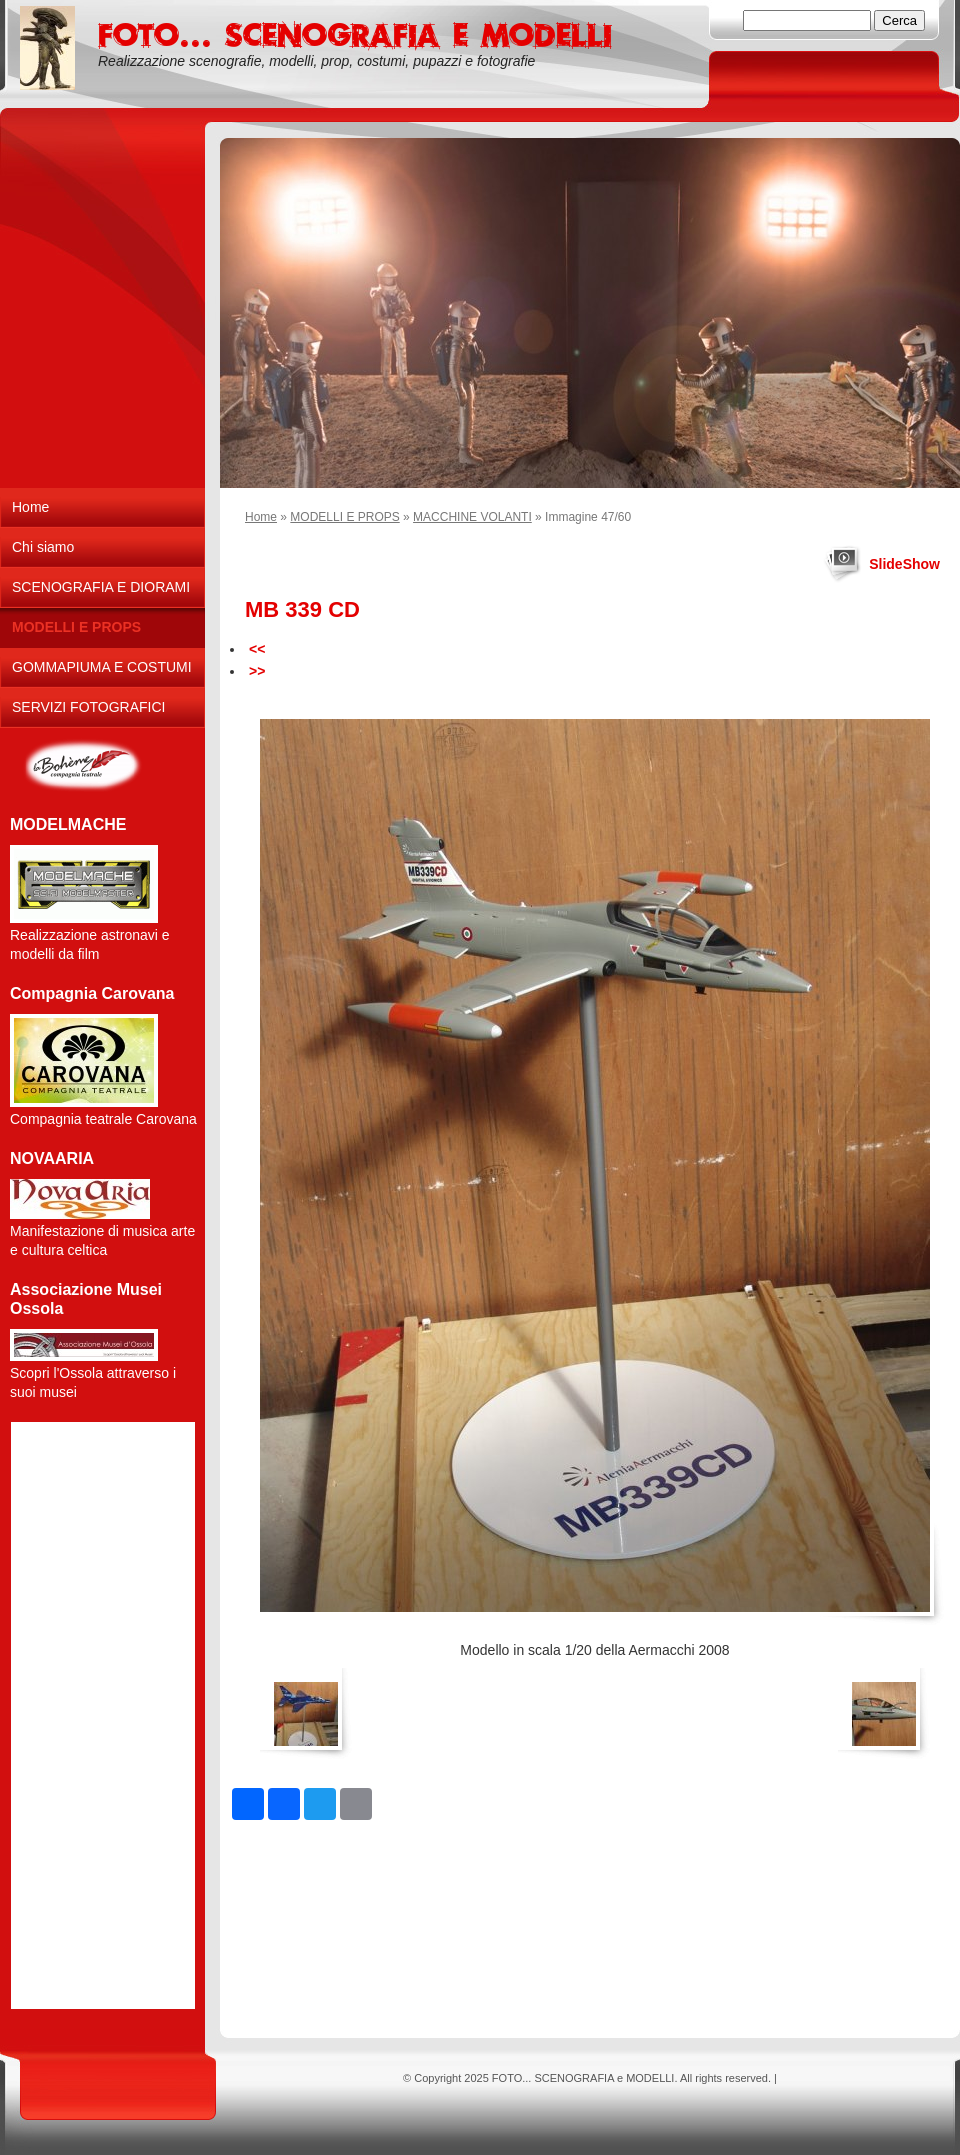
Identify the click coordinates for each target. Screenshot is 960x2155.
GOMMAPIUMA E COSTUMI (102, 667)
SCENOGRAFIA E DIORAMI (101, 587)
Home (261, 517)
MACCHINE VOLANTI (472, 517)
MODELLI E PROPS (344, 517)
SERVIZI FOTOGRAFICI (89, 707)
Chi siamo (43, 547)
